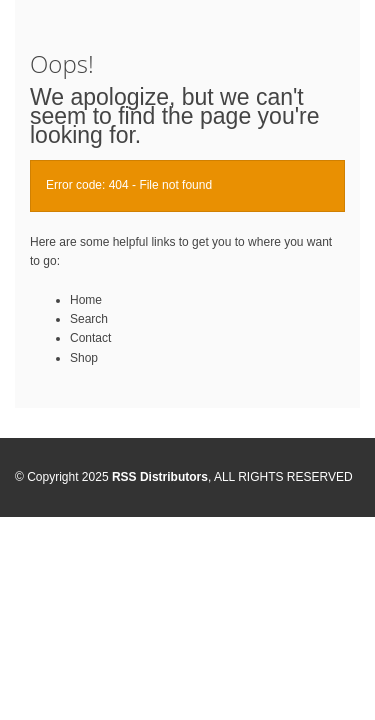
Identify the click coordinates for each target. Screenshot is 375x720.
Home (86, 300)
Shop (84, 358)
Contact (90, 338)
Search (89, 319)
